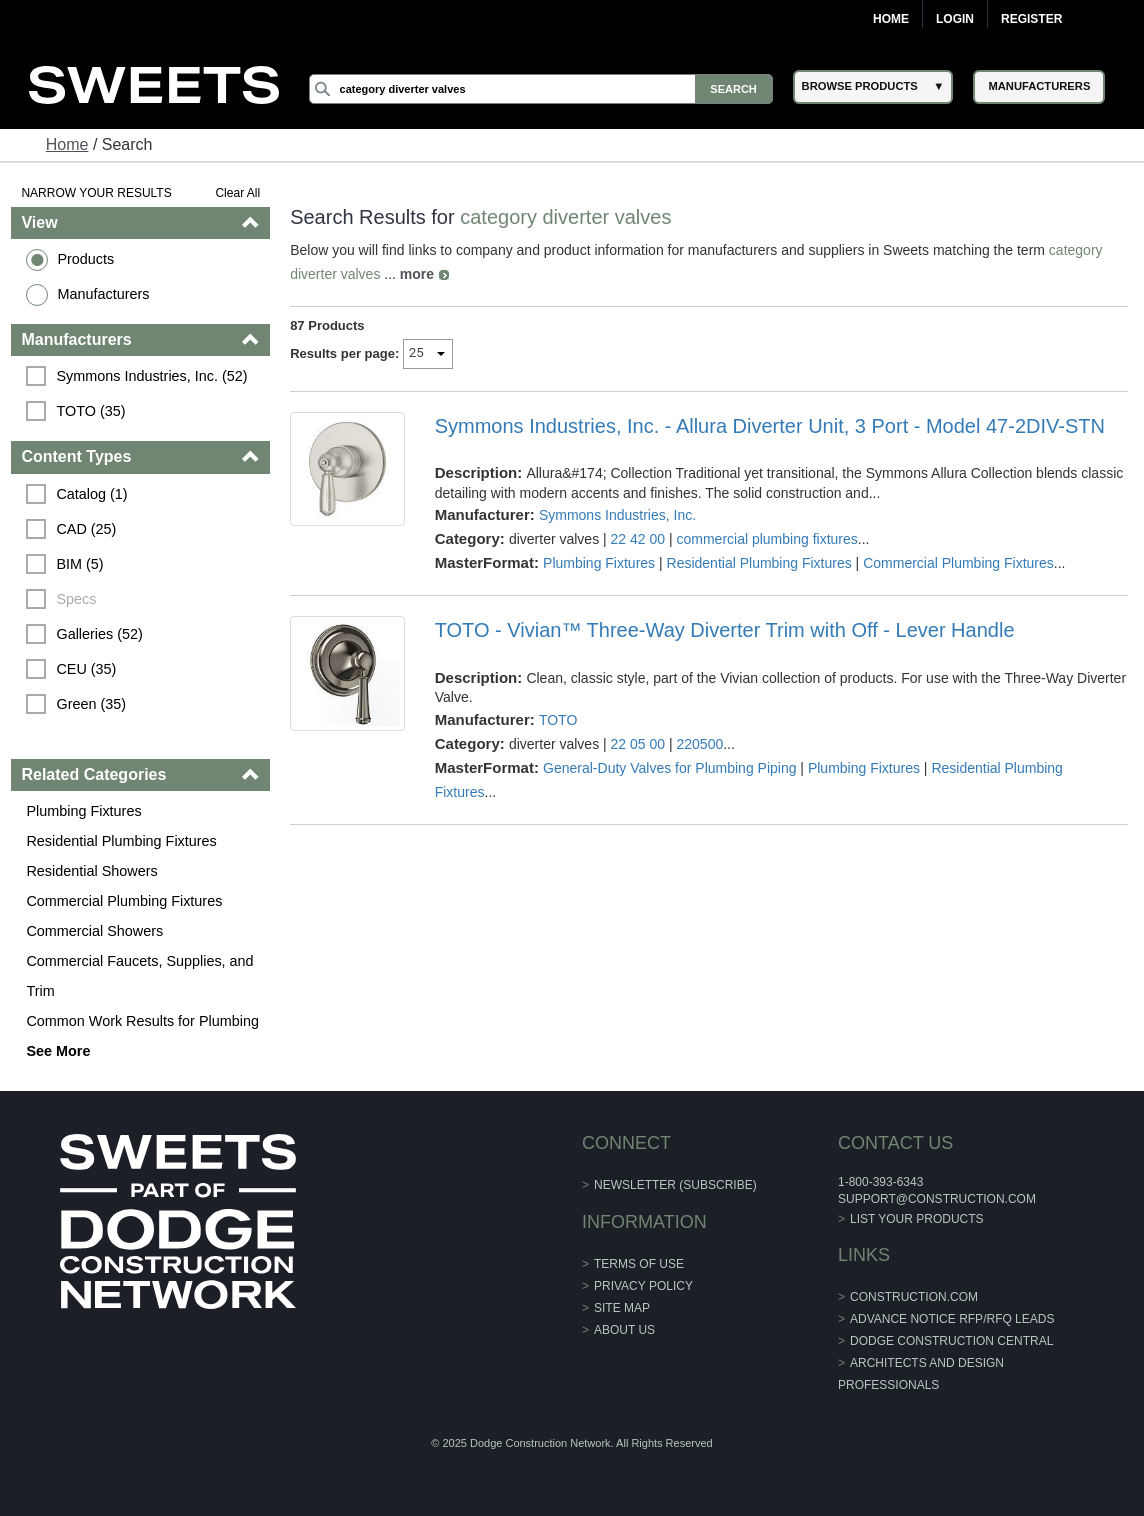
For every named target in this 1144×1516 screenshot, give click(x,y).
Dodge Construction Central (951, 1341)
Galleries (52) (99, 634)
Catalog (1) (91, 494)
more (417, 274)
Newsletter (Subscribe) (675, 1185)
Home (891, 19)
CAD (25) (86, 529)
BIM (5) (79, 564)
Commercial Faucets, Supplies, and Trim (139, 976)
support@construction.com (937, 1199)
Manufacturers (103, 294)
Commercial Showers (94, 931)
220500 (699, 744)
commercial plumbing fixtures (766, 539)
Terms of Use (639, 1264)
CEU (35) (86, 669)
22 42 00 (638, 539)
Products (85, 259)
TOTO (558, 720)
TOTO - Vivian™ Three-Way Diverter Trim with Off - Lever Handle (725, 630)
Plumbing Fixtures (83, 811)
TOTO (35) (90, 411)
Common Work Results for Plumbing (142, 1021)
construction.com (914, 1297)
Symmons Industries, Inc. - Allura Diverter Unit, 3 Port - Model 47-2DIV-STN (770, 426)
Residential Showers (91, 871)
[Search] (541, 89)
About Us (624, 1330)
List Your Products (917, 1219)
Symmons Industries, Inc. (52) (151, 376)
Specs (76, 599)
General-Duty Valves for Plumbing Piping (669, 768)
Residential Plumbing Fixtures (121, 841)
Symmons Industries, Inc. (617, 515)
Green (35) (91, 704)
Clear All (237, 193)
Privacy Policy (643, 1286)
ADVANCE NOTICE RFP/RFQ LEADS (952, 1319)
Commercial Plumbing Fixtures (124, 901)
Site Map (622, 1308)
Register (1031, 19)
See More (58, 1051)
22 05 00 (638, 744)
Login (955, 19)
